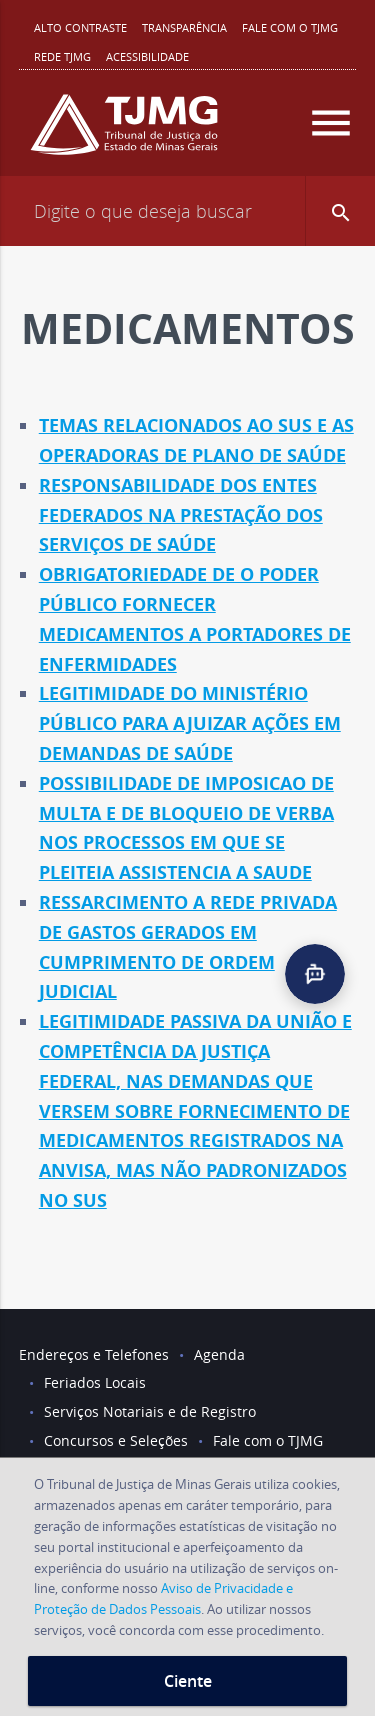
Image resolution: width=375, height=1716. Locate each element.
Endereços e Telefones (94, 1354)
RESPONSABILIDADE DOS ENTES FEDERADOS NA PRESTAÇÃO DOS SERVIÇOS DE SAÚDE (181, 515)
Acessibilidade (147, 56)
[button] (340, 211)
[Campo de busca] (187, 211)
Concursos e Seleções (116, 1440)
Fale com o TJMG (290, 27)
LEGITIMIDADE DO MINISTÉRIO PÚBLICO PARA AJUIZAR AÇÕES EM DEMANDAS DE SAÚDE (190, 723)
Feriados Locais (95, 1382)
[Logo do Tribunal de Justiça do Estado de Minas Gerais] (124, 132)
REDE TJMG (62, 56)
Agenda (219, 1354)
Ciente (188, 1681)
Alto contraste (80, 27)
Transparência (184, 27)
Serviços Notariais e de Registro (150, 1411)
